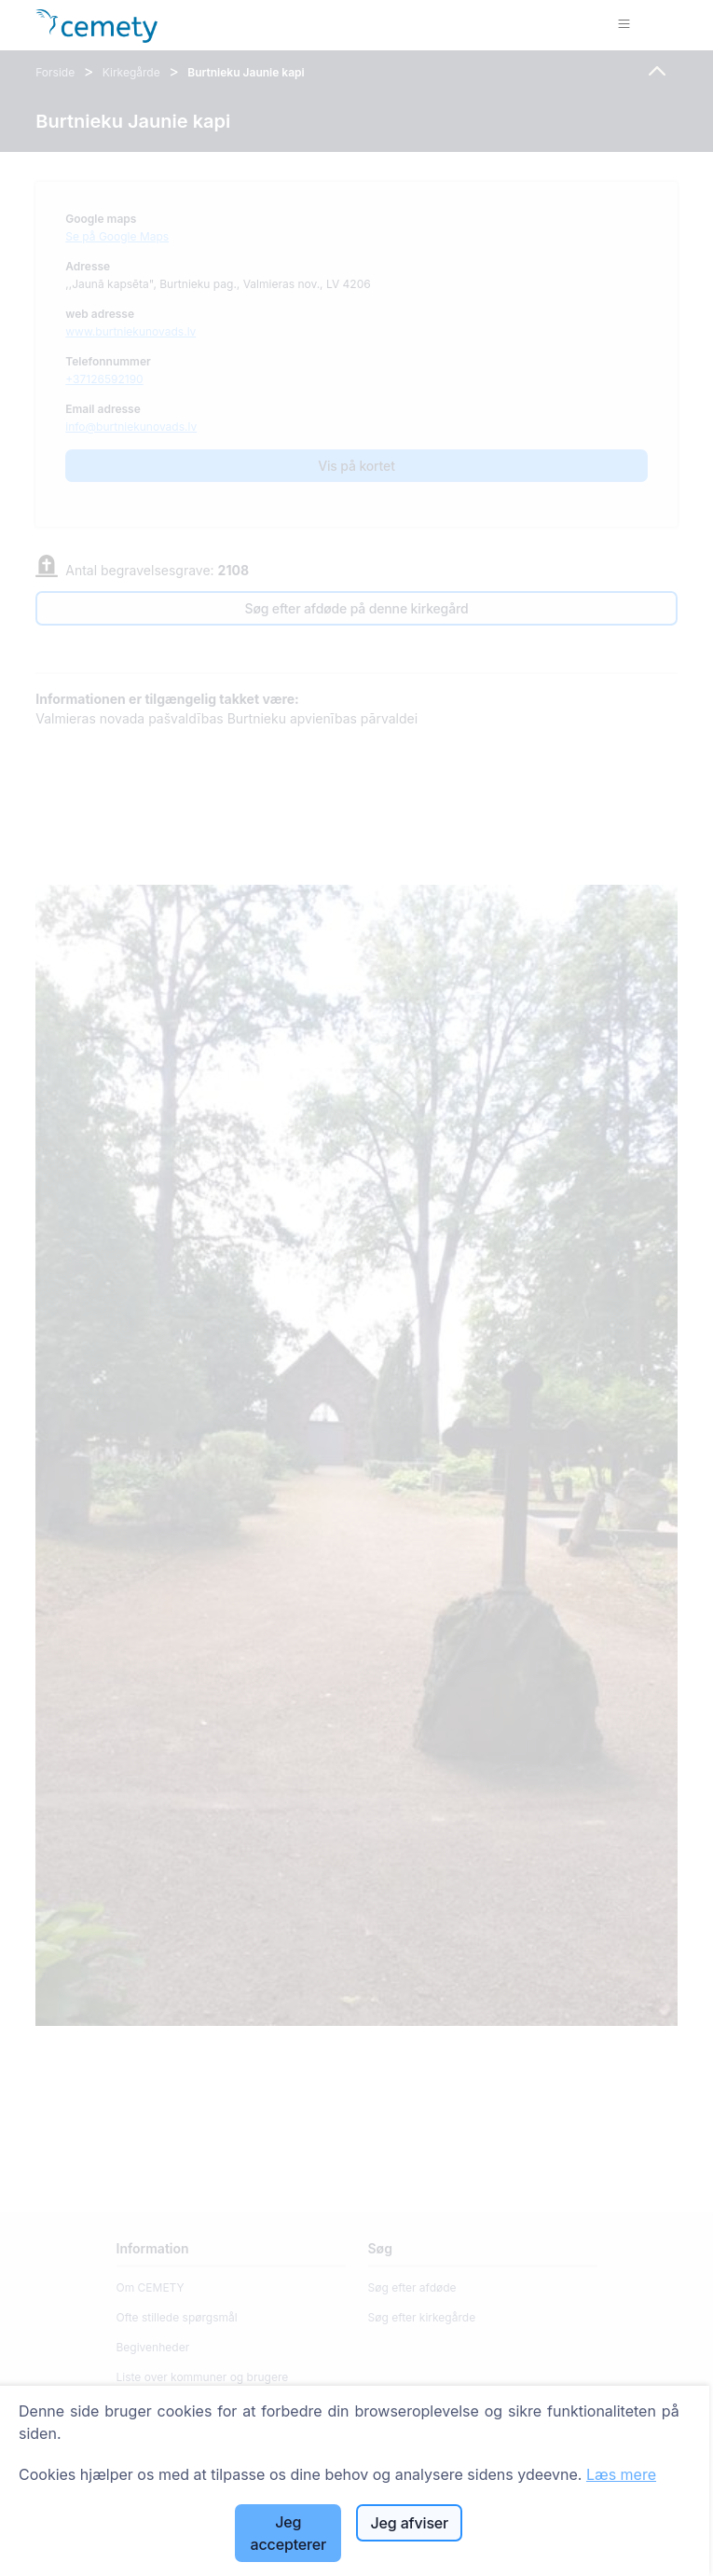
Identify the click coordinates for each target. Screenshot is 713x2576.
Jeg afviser (410, 2523)
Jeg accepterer (288, 2533)
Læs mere (621, 2474)
